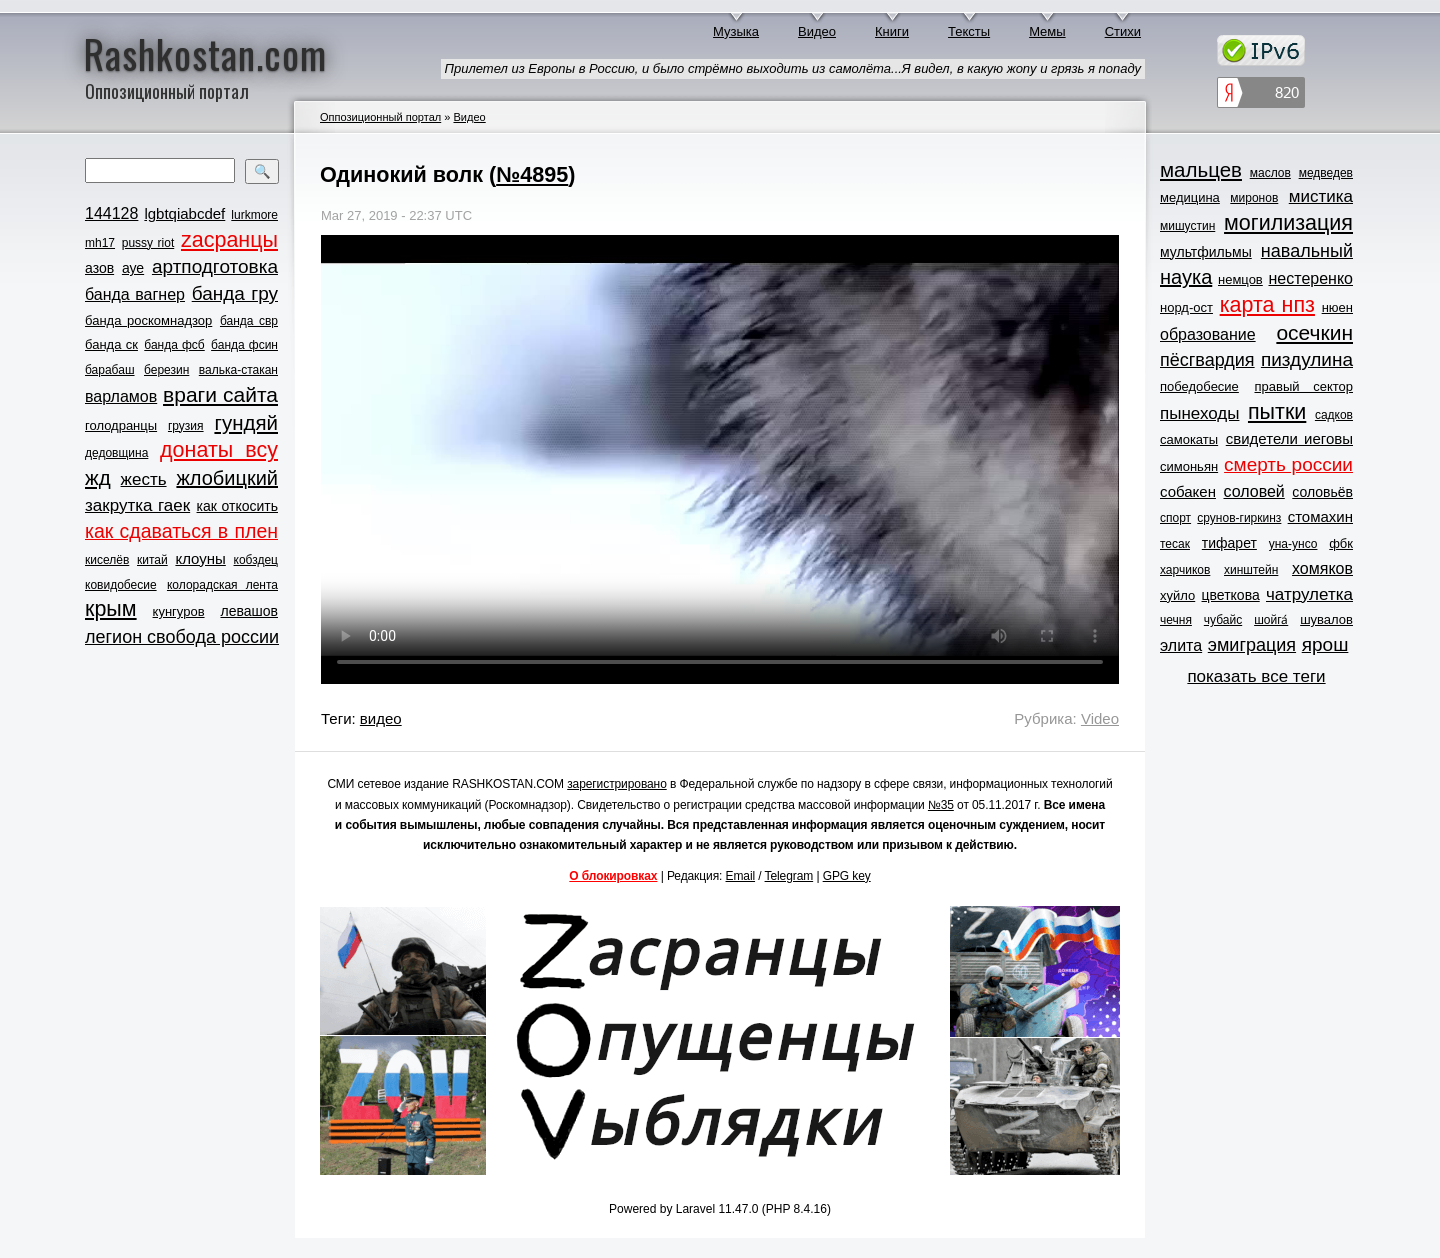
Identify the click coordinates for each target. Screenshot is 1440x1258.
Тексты (969, 31)
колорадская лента (222, 585)
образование (1208, 334)
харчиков (1185, 570)
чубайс (1223, 620)
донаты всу (219, 450)
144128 (111, 213)
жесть (144, 479)
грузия (186, 426)
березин (166, 370)
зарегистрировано (617, 784)
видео (381, 718)
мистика (1321, 196)
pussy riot (148, 243)
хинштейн (1251, 570)
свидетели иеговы (1289, 438)
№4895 (532, 174)
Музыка (736, 31)
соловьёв (1322, 492)
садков (1334, 415)
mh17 (100, 243)
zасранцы (229, 240)
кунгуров (179, 611)
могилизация (1288, 223)
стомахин (1320, 516)
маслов (1270, 173)
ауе (133, 268)
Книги (892, 31)
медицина (1190, 197)
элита (1181, 645)
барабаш (110, 370)
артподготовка (215, 266)
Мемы (1047, 31)
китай (152, 560)
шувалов (1326, 619)
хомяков (1322, 568)
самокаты (1189, 439)
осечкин (1314, 332)
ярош (1325, 644)
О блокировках (613, 876)
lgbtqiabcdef (184, 213)
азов (99, 268)
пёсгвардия (1207, 360)
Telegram (789, 876)
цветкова (1231, 595)
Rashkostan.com (205, 53)
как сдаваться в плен (181, 531)
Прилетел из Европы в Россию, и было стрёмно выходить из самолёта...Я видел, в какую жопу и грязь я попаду (793, 68)
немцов (1240, 279)
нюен (1337, 307)
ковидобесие (121, 585)
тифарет (1229, 543)
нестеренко (1311, 278)
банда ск (111, 344)
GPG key (847, 876)
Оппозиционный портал (380, 117)
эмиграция (1252, 645)
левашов (249, 611)
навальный (1307, 251)
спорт (1175, 518)
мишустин (1187, 226)
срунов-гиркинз (1239, 518)
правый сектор (1304, 386)
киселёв (107, 560)
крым (111, 609)
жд (98, 477)
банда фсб (174, 345)
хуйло (1177, 595)
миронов (1254, 198)
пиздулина (1307, 359)
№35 (941, 805)
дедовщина (116, 453)
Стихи (1123, 31)
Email (741, 876)
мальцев (1201, 169)
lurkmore (254, 215)
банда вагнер (135, 294)
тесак (1175, 544)
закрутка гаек (137, 505)
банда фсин (244, 345)
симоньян (1189, 466)
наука (1186, 277)
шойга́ (1271, 620)
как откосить (237, 506)
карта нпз (1267, 305)
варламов (121, 396)
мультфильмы (1206, 252)
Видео (817, 31)
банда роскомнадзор (148, 320)
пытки (1277, 412)
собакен (1188, 491)
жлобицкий (227, 478)
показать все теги (1256, 676)
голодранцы (121, 425)
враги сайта (220, 394)
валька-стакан (238, 370)
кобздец (256, 560)
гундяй (246, 422)
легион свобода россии (182, 637)
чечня (1176, 620)
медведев (1326, 173)
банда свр (249, 321)
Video (1100, 718)
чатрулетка (1309, 594)
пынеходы (1199, 413)
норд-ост (1186, 307)
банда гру (235, 293)
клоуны (200, 558)
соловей (1253, 491)
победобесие (1199, 386)
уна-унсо (1293, 544)
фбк (1341, 543)
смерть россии (1288, 464)
